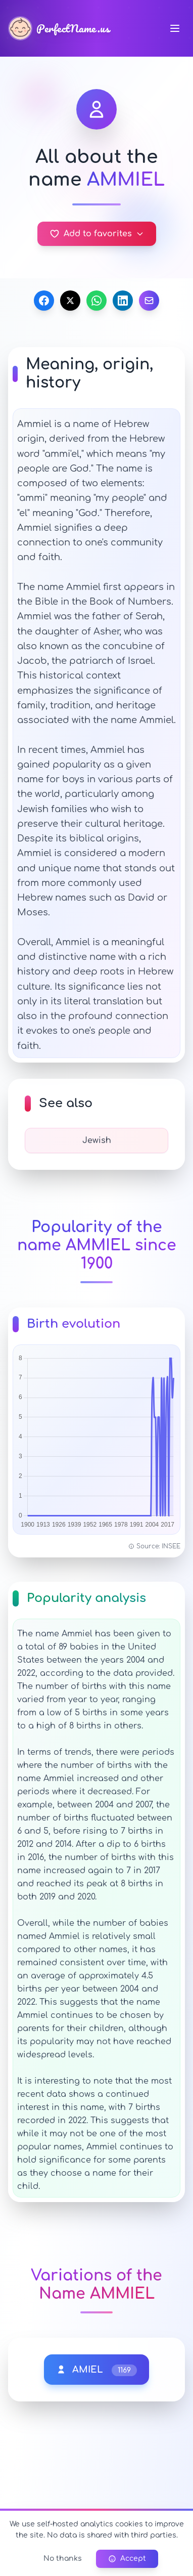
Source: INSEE (154, 1546)
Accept (127, 2559)
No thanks (62, 2558)
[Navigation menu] (175, 28)
